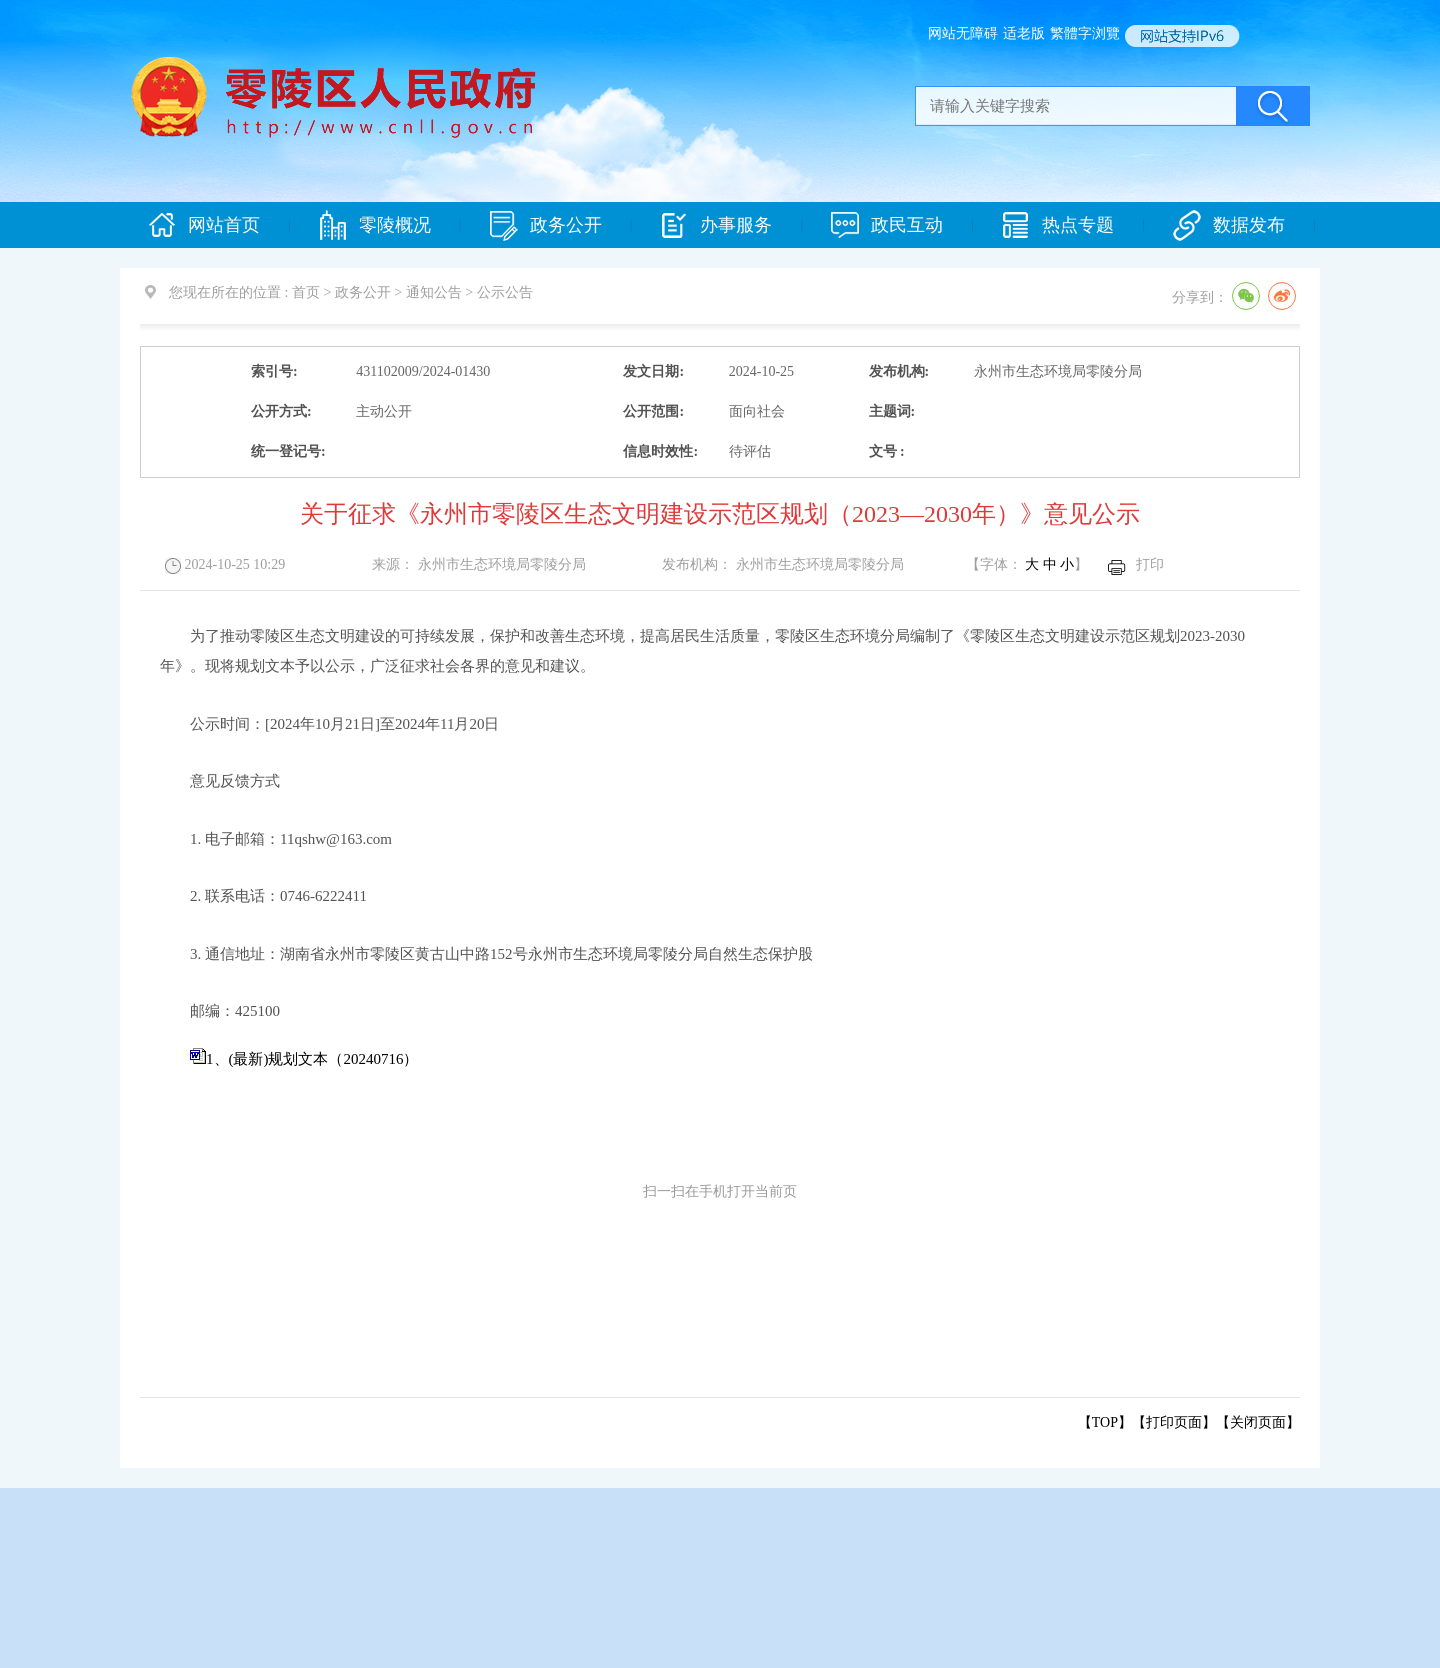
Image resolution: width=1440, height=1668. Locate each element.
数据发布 (1229, 225)
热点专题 (1058, 225)
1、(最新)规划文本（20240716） (312, 1059)
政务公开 (546, 225)
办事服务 (716, 225)
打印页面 (1174, 1422)
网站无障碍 (963, 33)
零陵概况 (375, 225)
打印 (1150, 564)
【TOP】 (1105, 1422)
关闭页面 (1258, 1422)
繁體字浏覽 (1085, 33)
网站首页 (204, 225)
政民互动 (887, 225)
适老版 (1024, 33)
